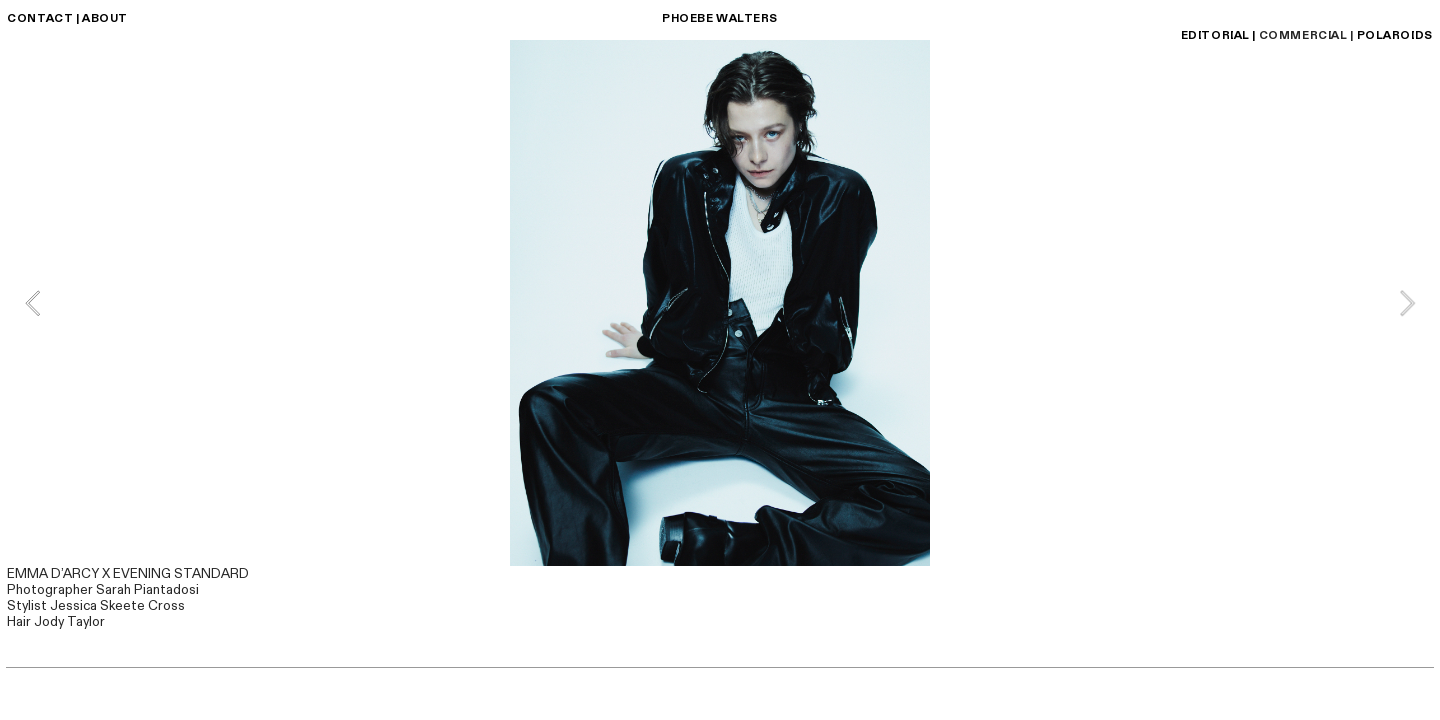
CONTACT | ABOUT (67, 18)
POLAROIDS (1395, 35)
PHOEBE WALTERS (720, 18)
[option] (720, 303)
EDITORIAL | (1218, 35)
